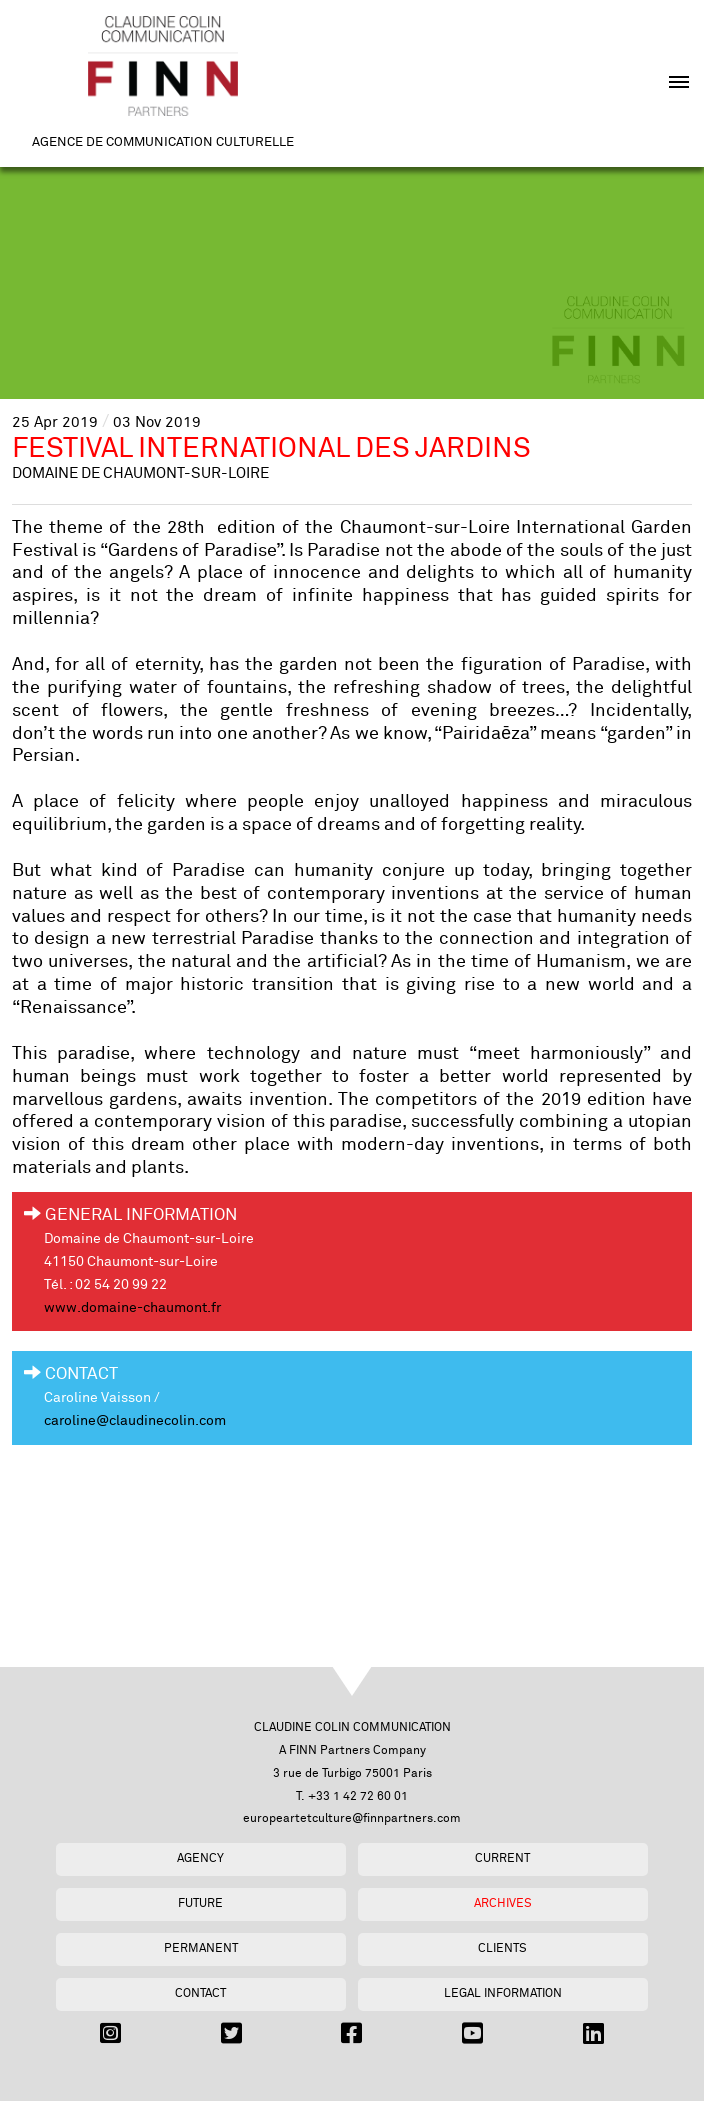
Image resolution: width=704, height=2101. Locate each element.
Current (502, 1858)
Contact (200, 1993)
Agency (200, 1858)
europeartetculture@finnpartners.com (352, 1818)
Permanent (201, 1948)
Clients (502, 1948)
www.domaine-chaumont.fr (132, 1308)
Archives (503, 1903)
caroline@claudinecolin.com (135, 1421)
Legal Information (503, 1993)
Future (200, 1903)
